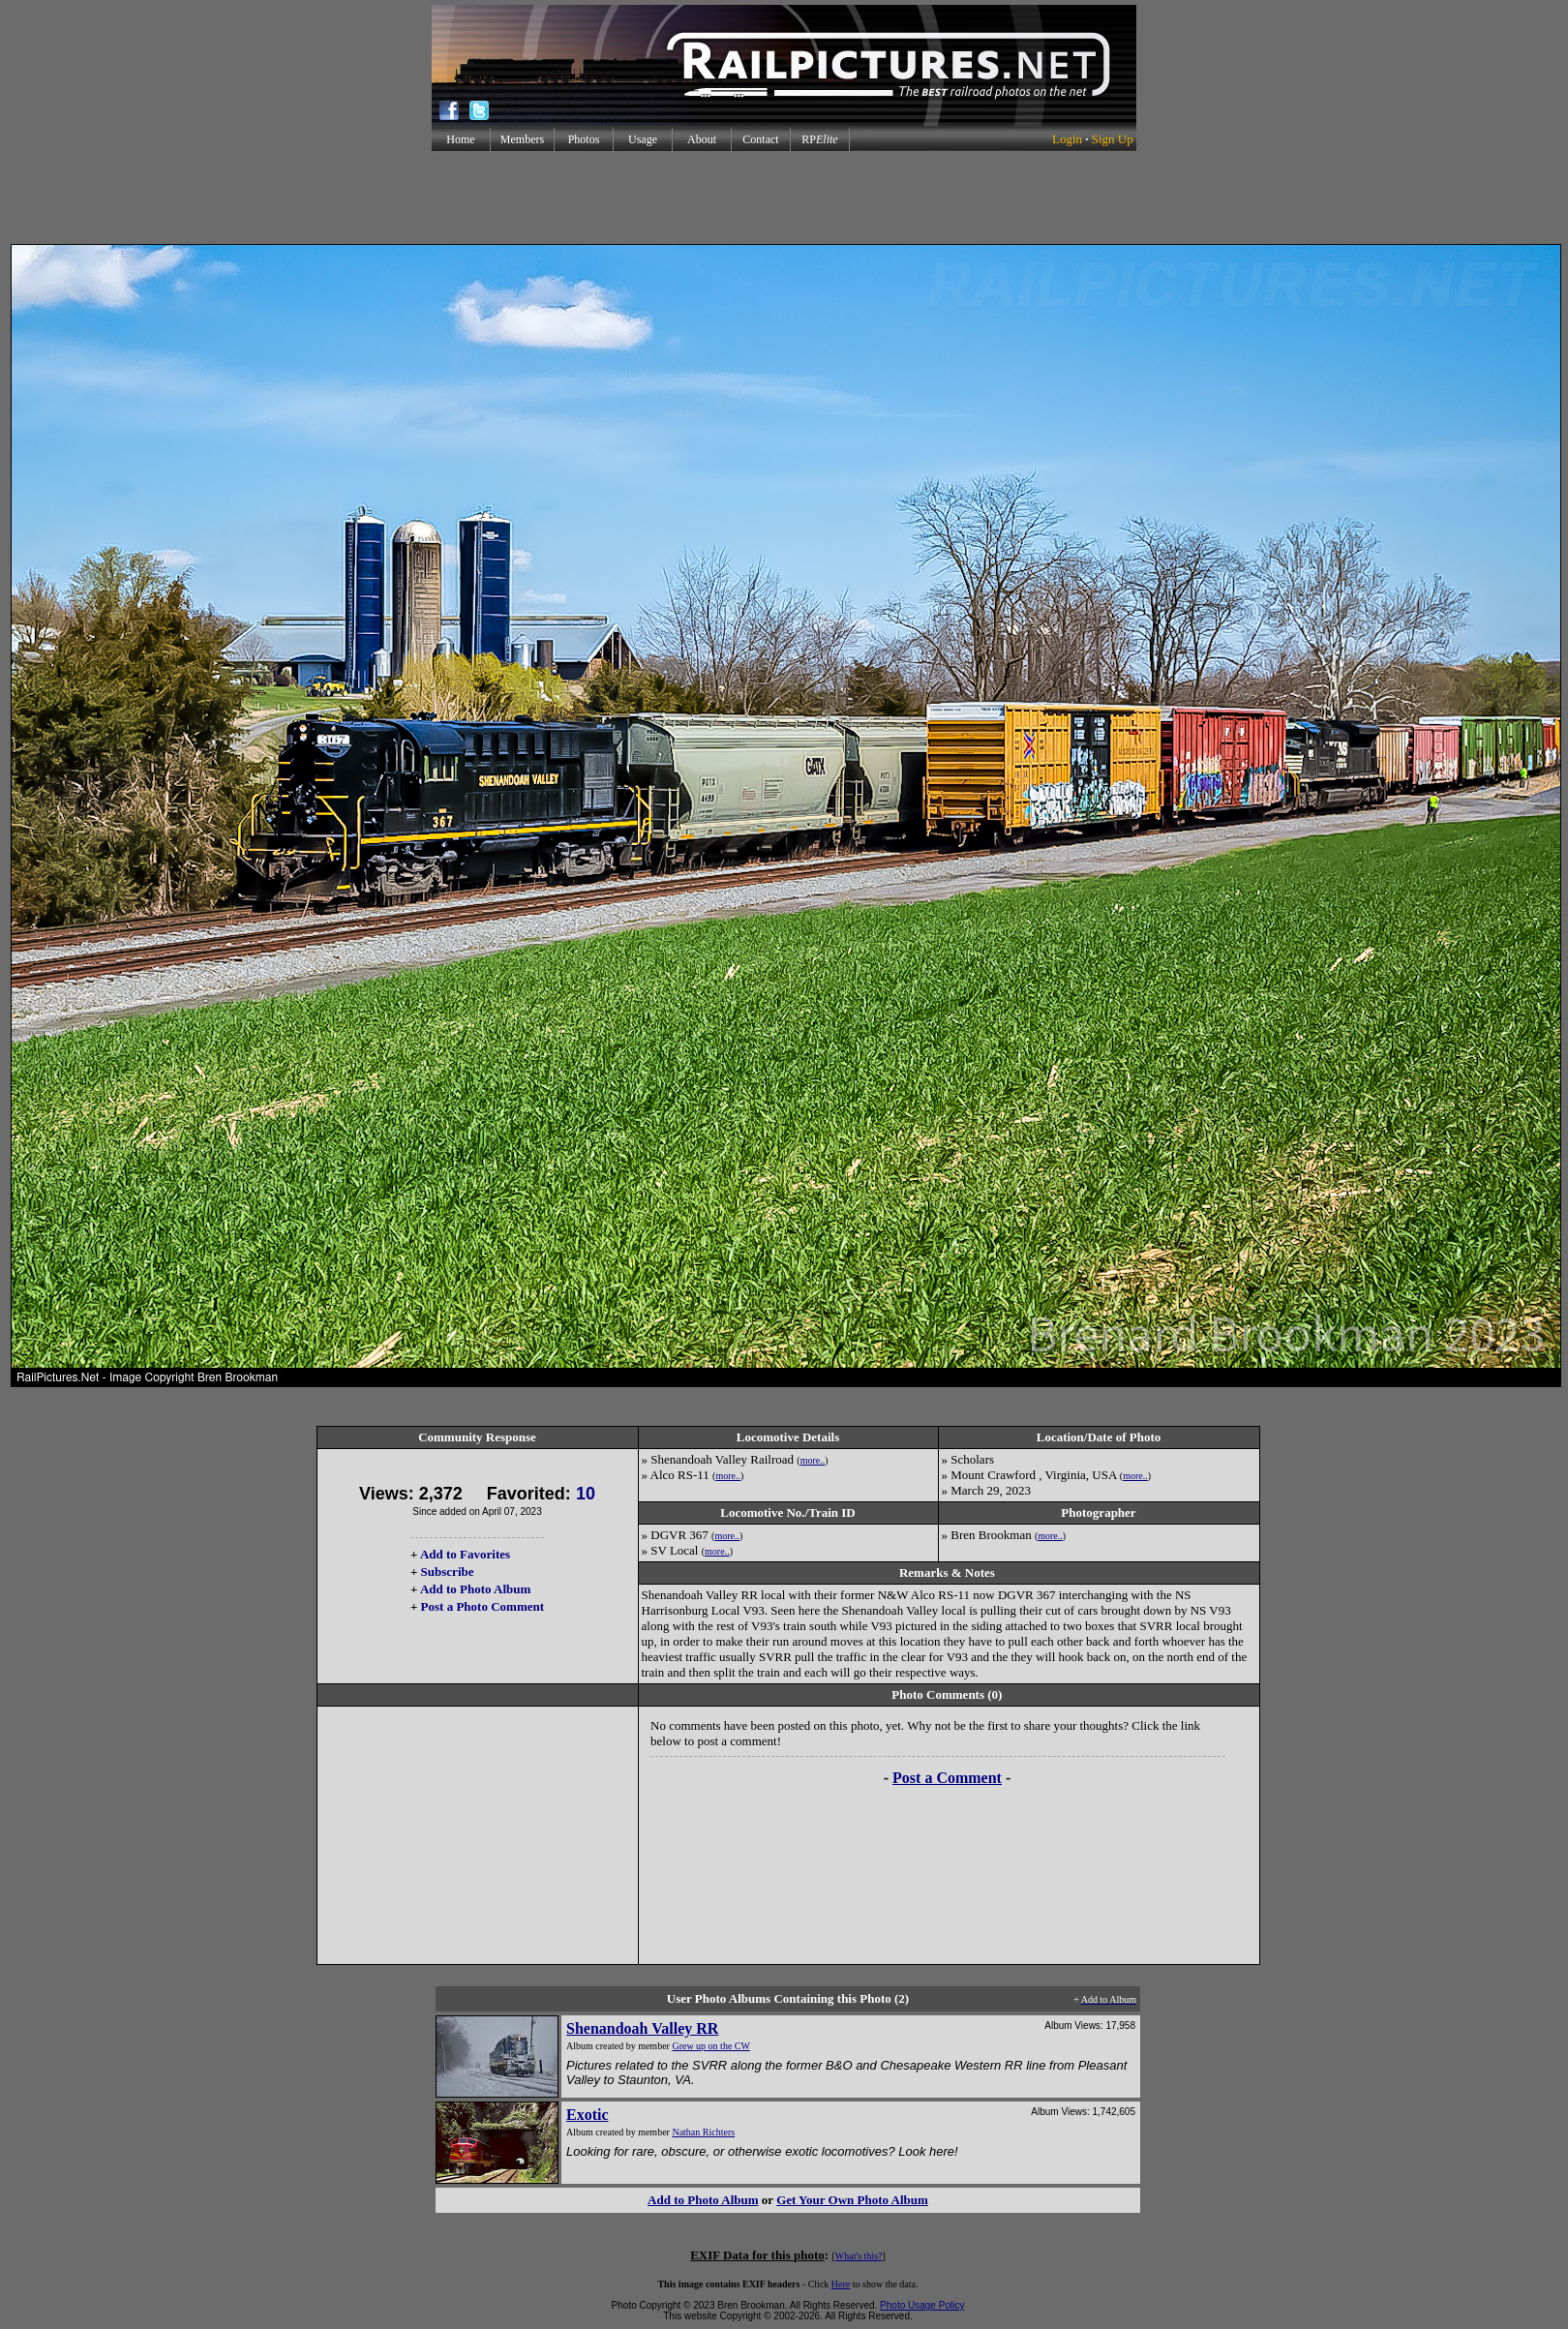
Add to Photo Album (475, 1589)
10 (585, 1493)
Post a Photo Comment (482, 1606)
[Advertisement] (784, 197)
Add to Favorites (465, 1554)
